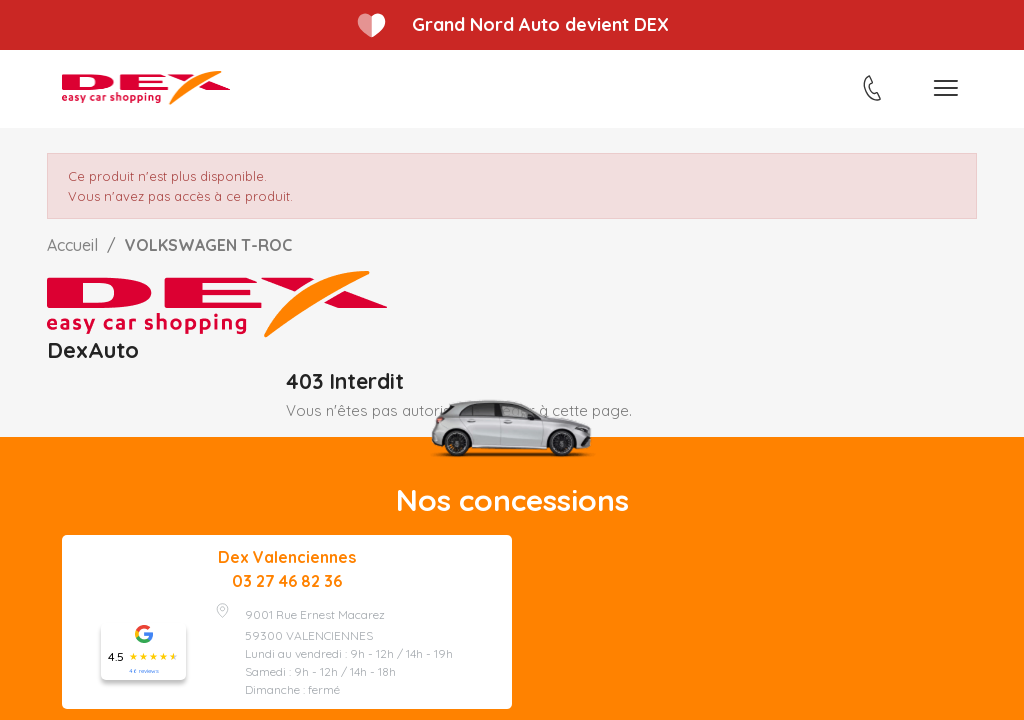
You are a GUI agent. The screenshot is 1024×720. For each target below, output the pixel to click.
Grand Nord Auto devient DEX (540, 24)
